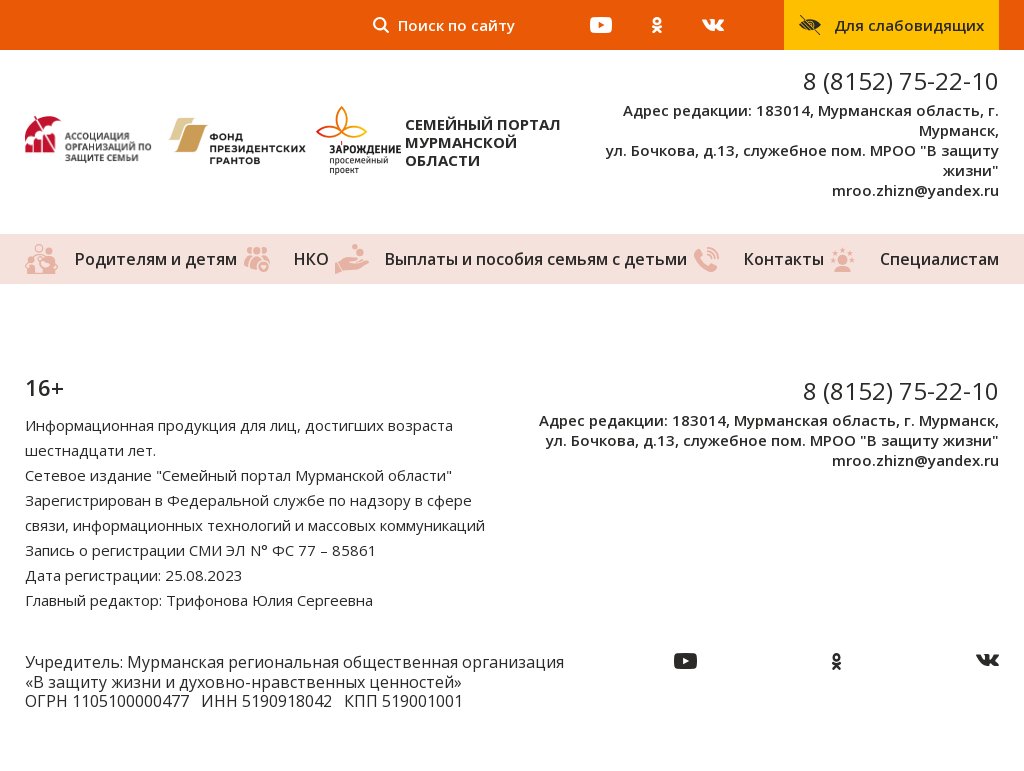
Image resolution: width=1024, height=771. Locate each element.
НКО (311, 259)
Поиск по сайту (456, 25)
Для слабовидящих (909, 25)
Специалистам (939, 259)
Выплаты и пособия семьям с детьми (536, 259)
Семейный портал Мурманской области (483, 142)
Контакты (784, 259)
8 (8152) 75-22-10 (901, 80)
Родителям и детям (156, 259)
